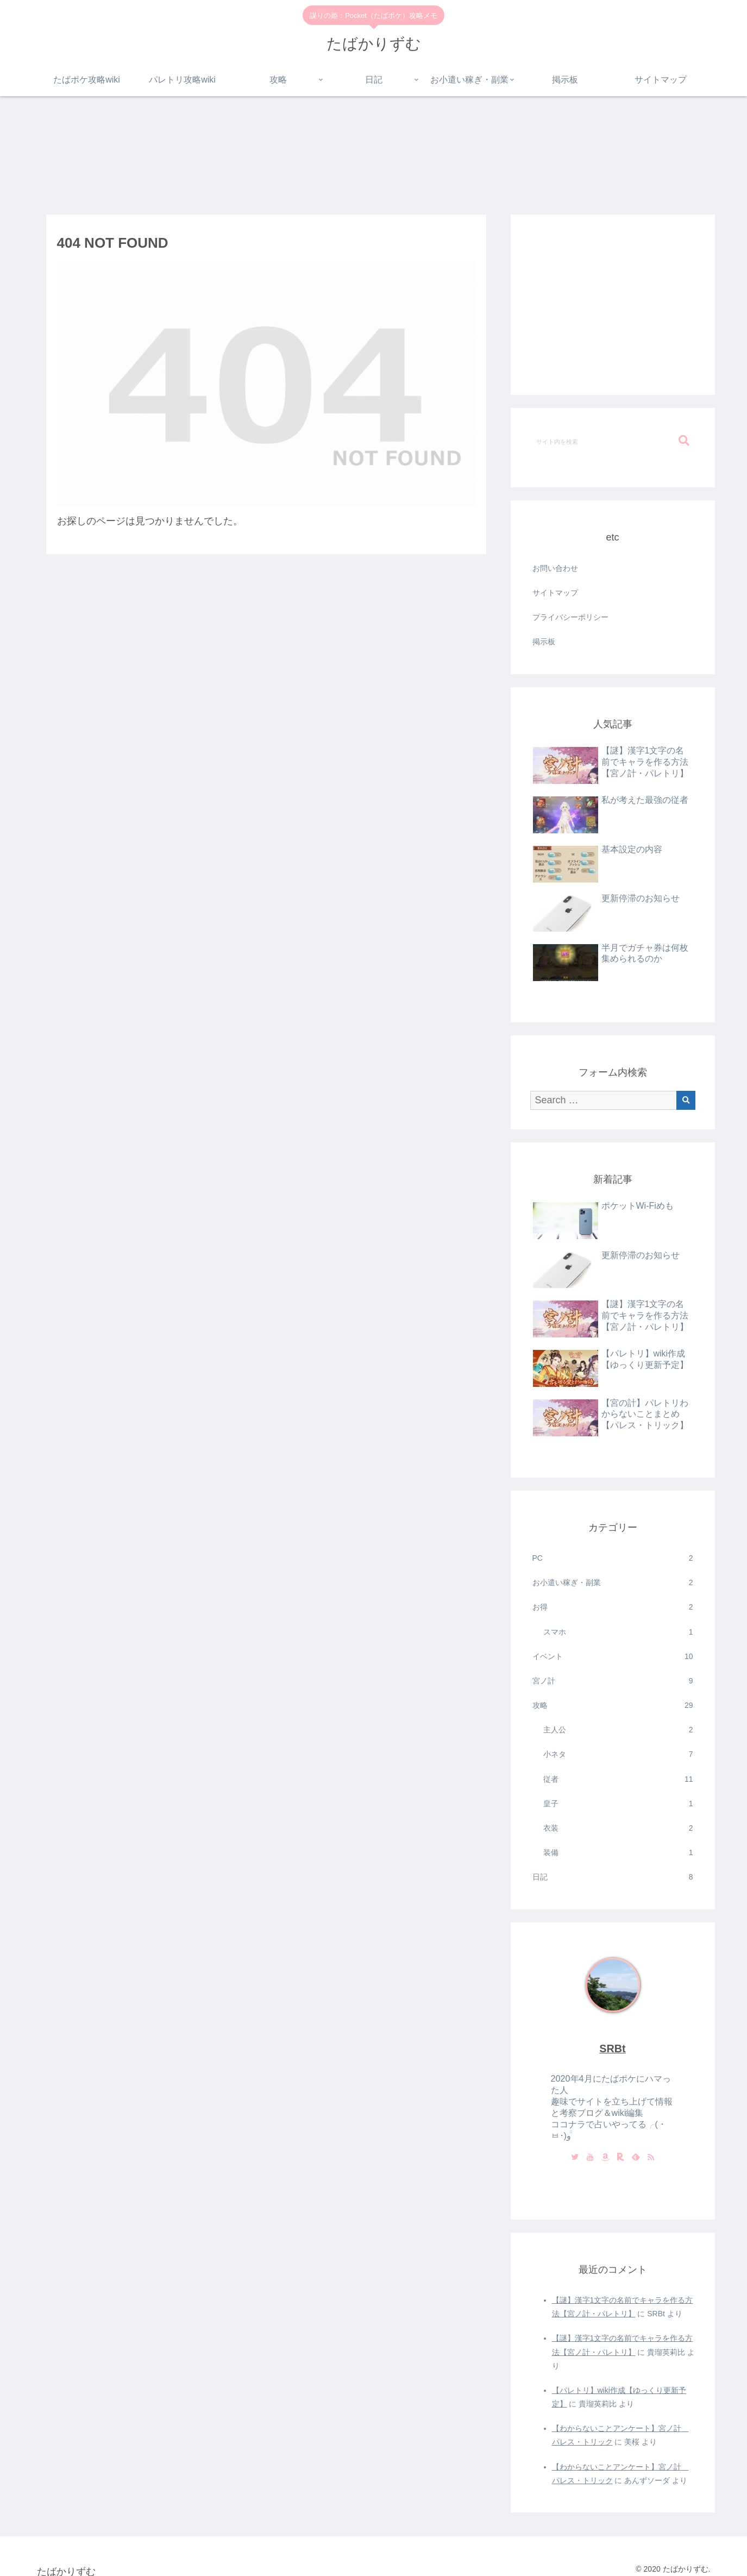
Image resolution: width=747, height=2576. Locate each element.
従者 (618, 1779)
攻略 (612, 1705)
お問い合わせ (555, 568)
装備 (618, 1852)
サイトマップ (555, 592)
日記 (612, 1877)
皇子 (618, 1804)
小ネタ (618, 1754)
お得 (612, 1607)
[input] (612, 441)
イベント (612, 1656)
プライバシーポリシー (570, 617)
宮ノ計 (612, 1681)
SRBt (612, 2048)
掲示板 (543, 641)
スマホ (618, 1632)
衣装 (618, 1828)
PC (612, 1558)
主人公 (618, 1730)
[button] (684, 441)
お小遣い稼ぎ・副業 (612, 1582)
